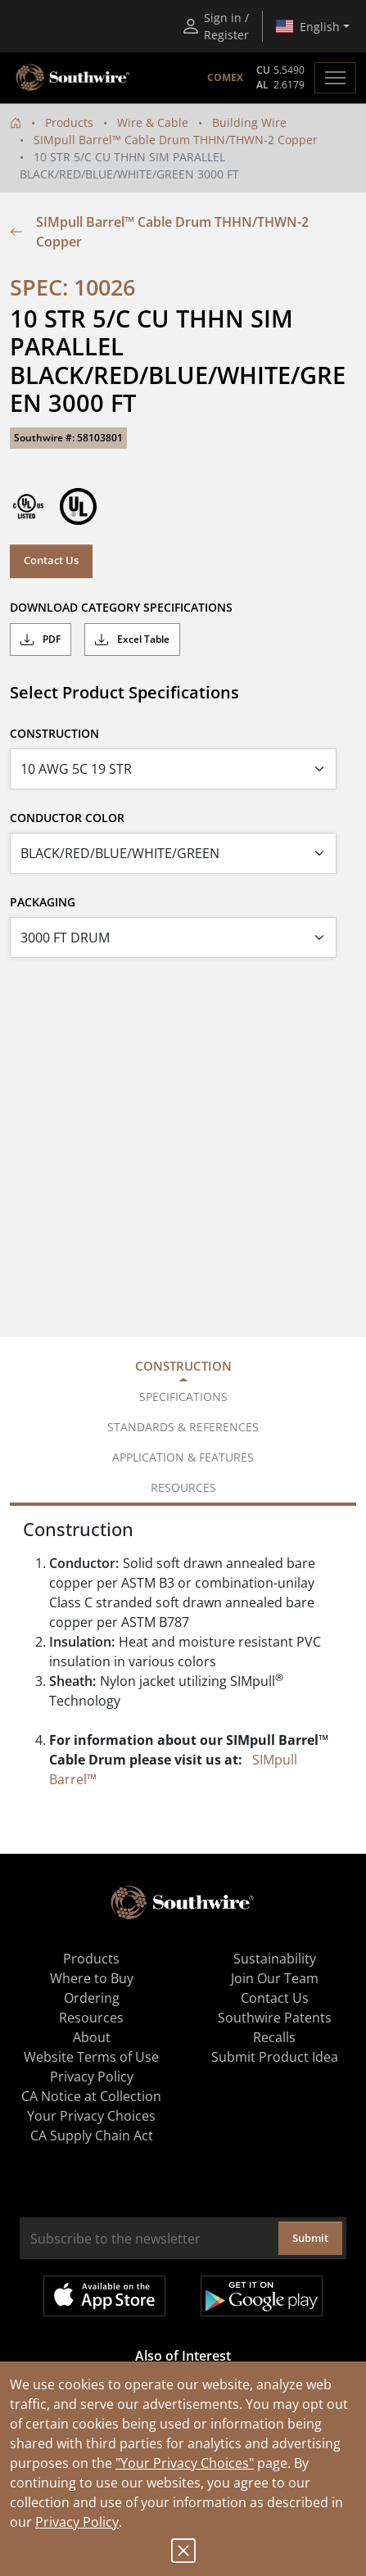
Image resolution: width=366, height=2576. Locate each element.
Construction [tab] (183, 1366)
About (92, 2037)
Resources (91, 2018)
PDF (40, 639)
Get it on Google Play (262, 2295)
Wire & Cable (152, 122)
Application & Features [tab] (183, 1457)
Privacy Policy (77, 2522)
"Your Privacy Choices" (184, 2463)
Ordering (92, 1998)
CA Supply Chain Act (91, 2135)
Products (69, 122)
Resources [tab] (183, 1487)
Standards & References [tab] (183, 1427)
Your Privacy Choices (91, 2116)
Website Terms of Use (91, 2057)
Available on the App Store (104, 2295)
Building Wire (249, 122)
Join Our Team (275, 1978)
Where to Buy (91, 1978)
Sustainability (274, 1959)
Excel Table (132, 639)
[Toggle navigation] (335, 77)
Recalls (274, 2037)
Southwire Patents (275, 2018)
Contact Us (51, 560)
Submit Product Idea (274, 2057)
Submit (310, 2237)
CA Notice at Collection (91, 2096)
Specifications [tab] (183, 1396)
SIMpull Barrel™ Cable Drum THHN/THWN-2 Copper (176, 139)
